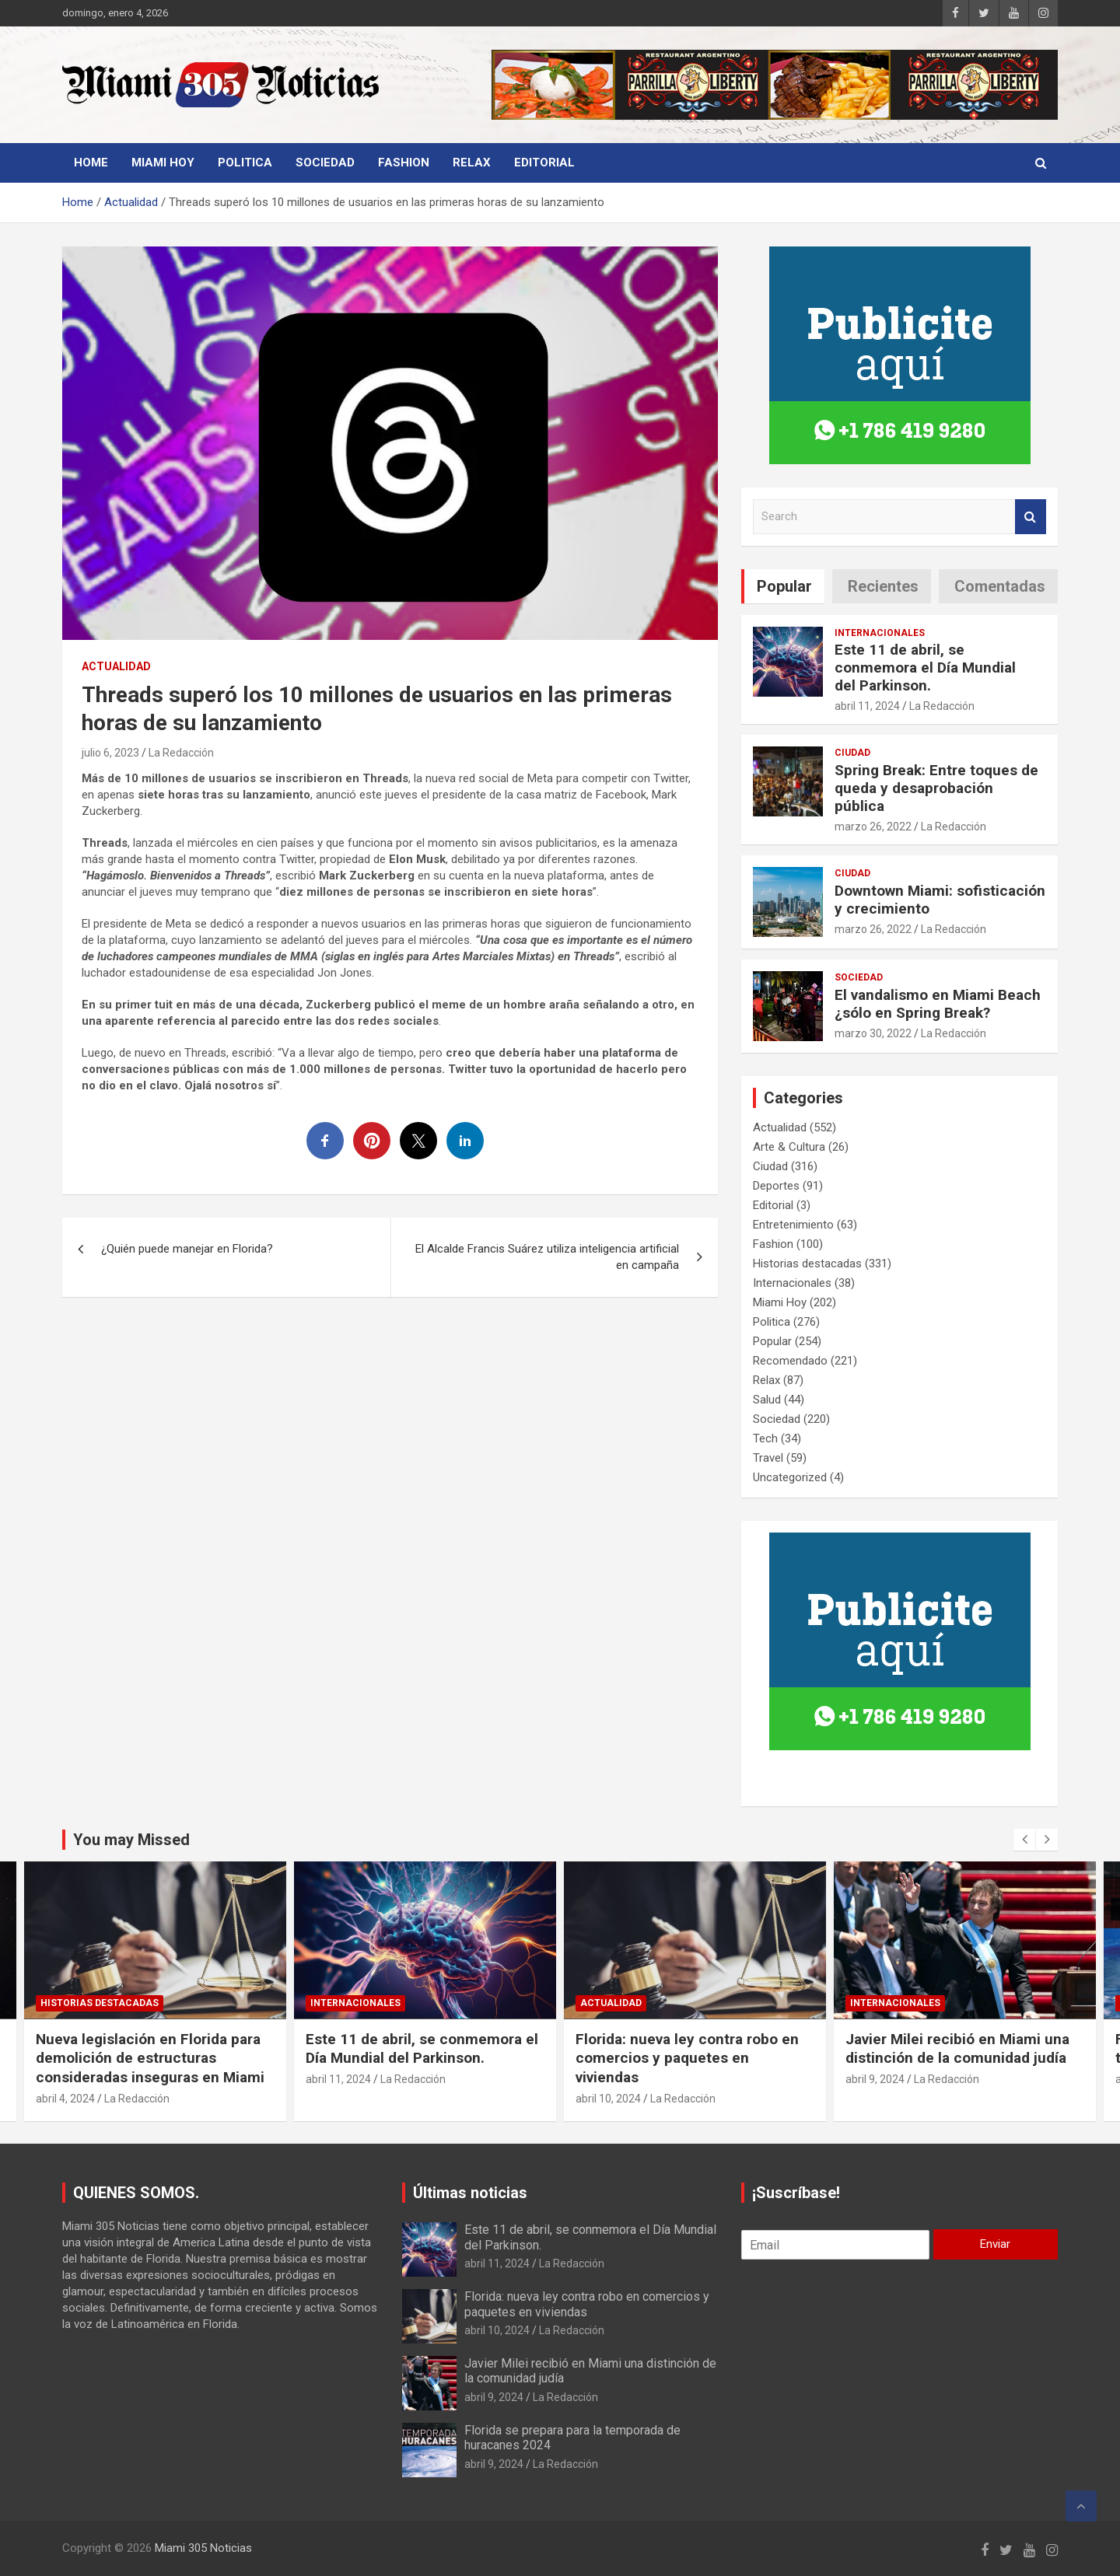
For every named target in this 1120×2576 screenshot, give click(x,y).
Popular (772, 1341)
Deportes (776, 1186)
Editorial (544, 163)
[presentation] (1024, 1840)
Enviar (995, 2244)
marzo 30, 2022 (873, 1033)
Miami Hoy (162, 163)
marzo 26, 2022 (873, 826)
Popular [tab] (784, 586)
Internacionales (880, 632)
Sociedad (325, 163)
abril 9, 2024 (493, 2397)
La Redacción (181, 752)
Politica (245, 163)
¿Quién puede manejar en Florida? (187, 1249)
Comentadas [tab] (999, 586)
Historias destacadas (807, 1264)
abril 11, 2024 (867, 706)
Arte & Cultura (789, 1147)
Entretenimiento (793, 1225)
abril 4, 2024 (335, 2098)
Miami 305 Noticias (203, 2548)
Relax (472, 163)
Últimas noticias (470, 2192)
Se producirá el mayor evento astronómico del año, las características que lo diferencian (151, 2058)
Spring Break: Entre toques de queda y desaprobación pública (936, 788)
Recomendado (790, 1361)
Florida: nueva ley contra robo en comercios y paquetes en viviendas (957, 2058)
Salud (767, 1400)
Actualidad (116, 666)
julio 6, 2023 (110, 752)
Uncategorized (790, 1477)
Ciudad (852, 752)
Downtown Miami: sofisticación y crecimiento (940, 900)
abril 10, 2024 (878, 2098)
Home (91, 163)
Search (1030, 516)
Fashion (403, 163)
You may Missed (131, 1839)
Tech (765, 1438)
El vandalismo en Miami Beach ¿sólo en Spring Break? (938, 1004)
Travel (768, 1458)
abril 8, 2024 (65, 2098)
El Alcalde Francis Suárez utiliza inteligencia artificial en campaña (547, 1257)
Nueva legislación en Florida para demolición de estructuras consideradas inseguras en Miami (420, 2058)
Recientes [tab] (883, 586)
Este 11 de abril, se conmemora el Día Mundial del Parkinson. (925, 667)
